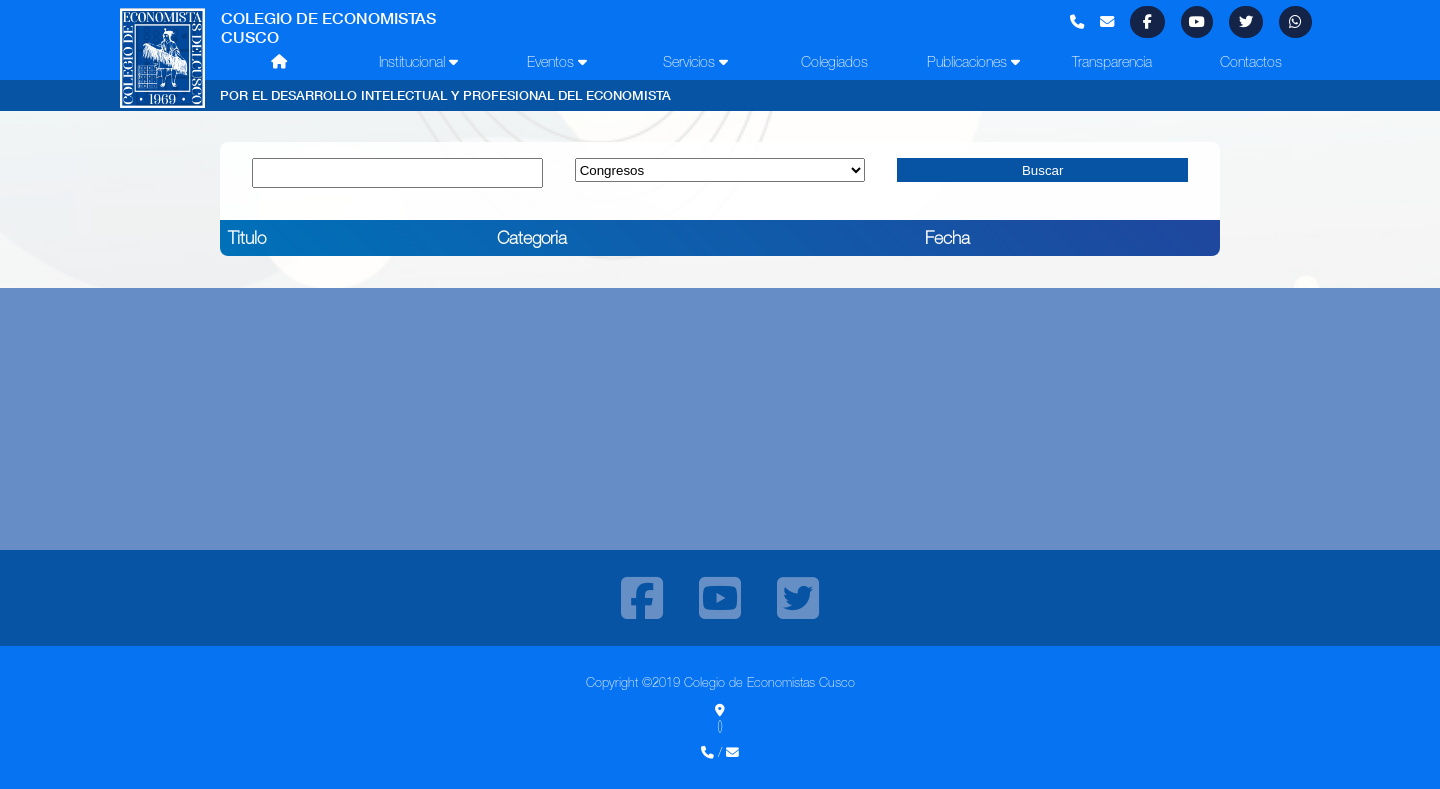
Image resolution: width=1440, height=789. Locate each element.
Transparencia (1112, 62)
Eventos (557, 62)
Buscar (1042, 170)
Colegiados (834, 62)
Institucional (418, 62)
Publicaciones (973, 62)
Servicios (695, 62)
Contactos (1251, 62)
